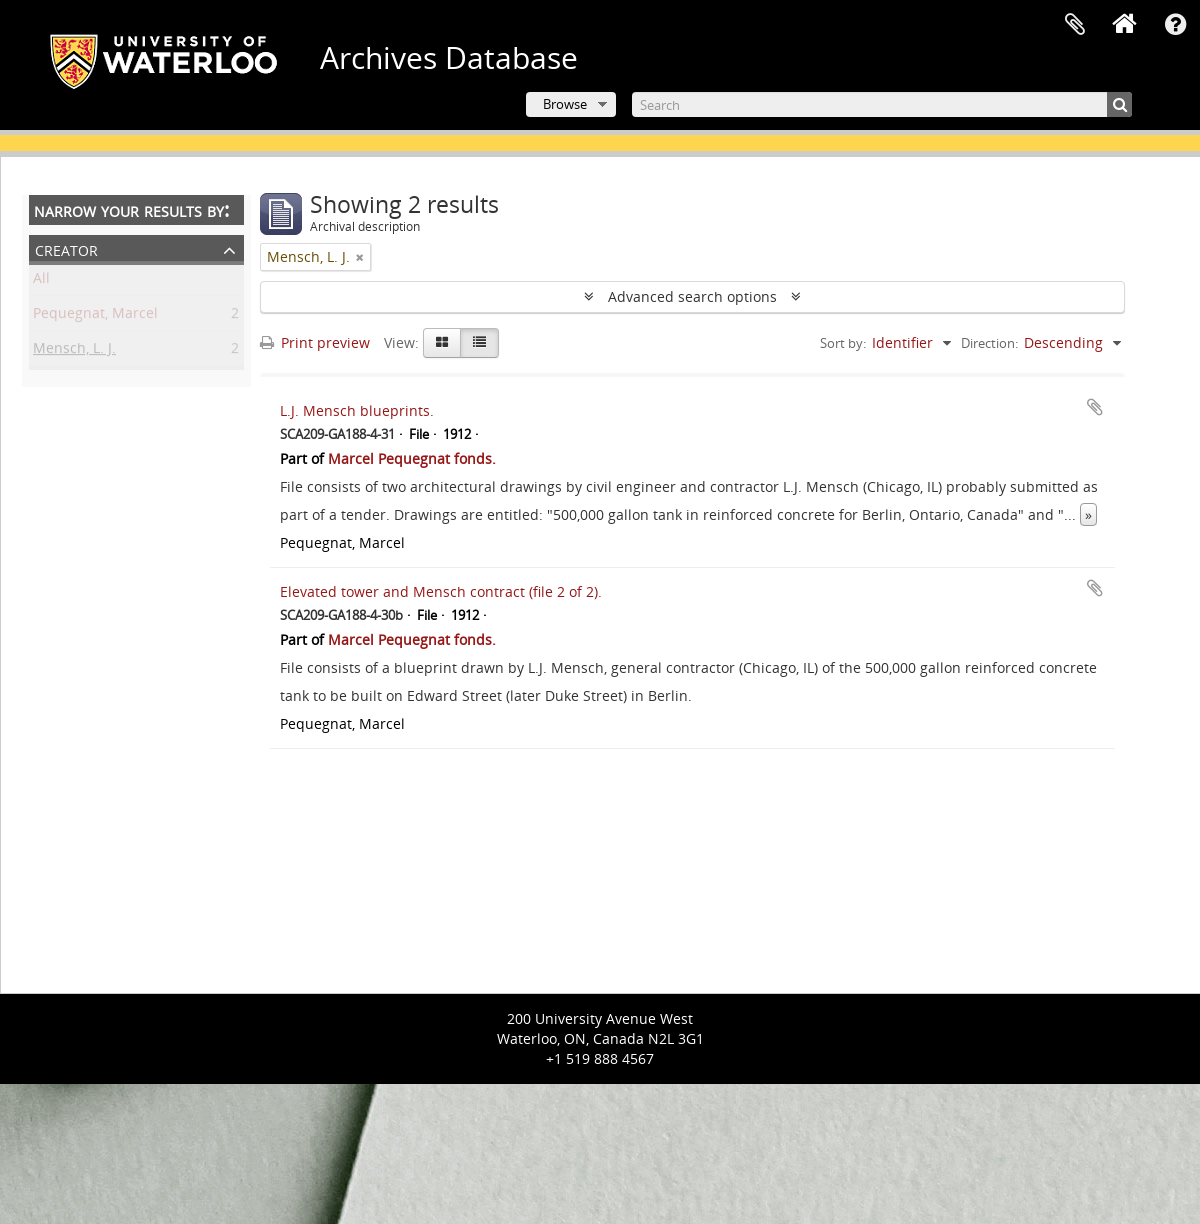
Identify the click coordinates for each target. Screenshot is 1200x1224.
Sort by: (843, 343)
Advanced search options (692, 296)
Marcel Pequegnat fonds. (412, 458)
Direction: (989, 343)
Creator (66, 248)
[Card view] (442, 343)
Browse (565, 104)
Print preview (315, 342)
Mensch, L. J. (74, 351)
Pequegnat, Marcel (95, 316)
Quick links (1175, 25)
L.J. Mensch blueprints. (357, 410)
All (41, 281)
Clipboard (1075, 25)
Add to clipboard (1095, 407)
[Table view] (479, 343)
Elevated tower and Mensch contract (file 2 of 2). (441, 591)
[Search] (882, 104)
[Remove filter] (360, 257)
